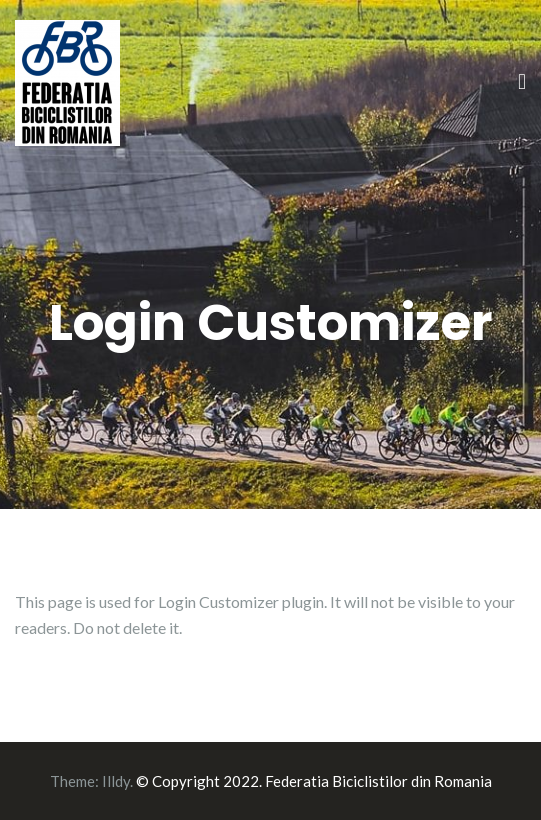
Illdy (116, 781)
